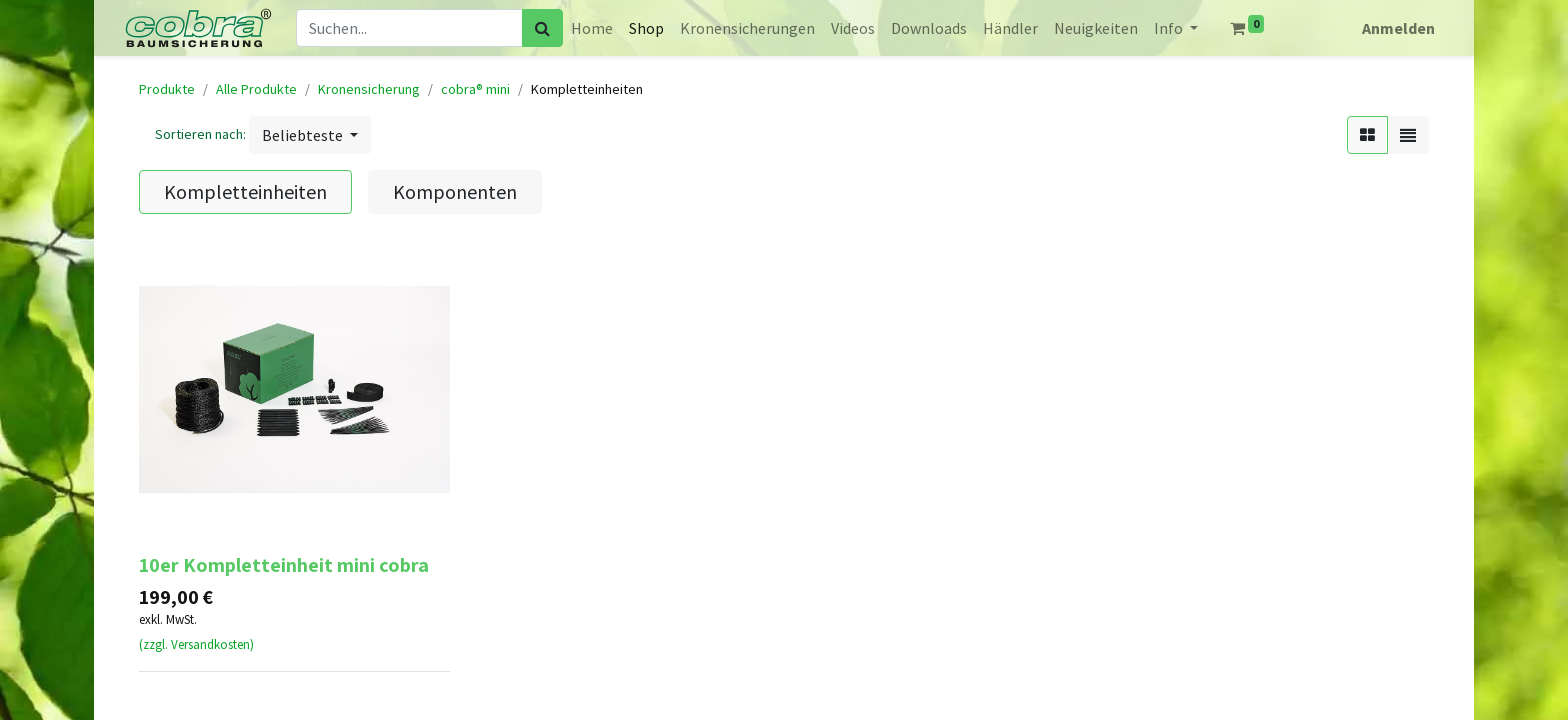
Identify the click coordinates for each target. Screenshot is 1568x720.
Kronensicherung (369, 89)
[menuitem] (592, 28)
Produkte (167, 89)
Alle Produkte (256, 89)
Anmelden (1398, 28)
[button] (310, 135)
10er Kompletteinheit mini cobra (284, 565)
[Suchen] (542, 28)
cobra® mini (475, 89)
